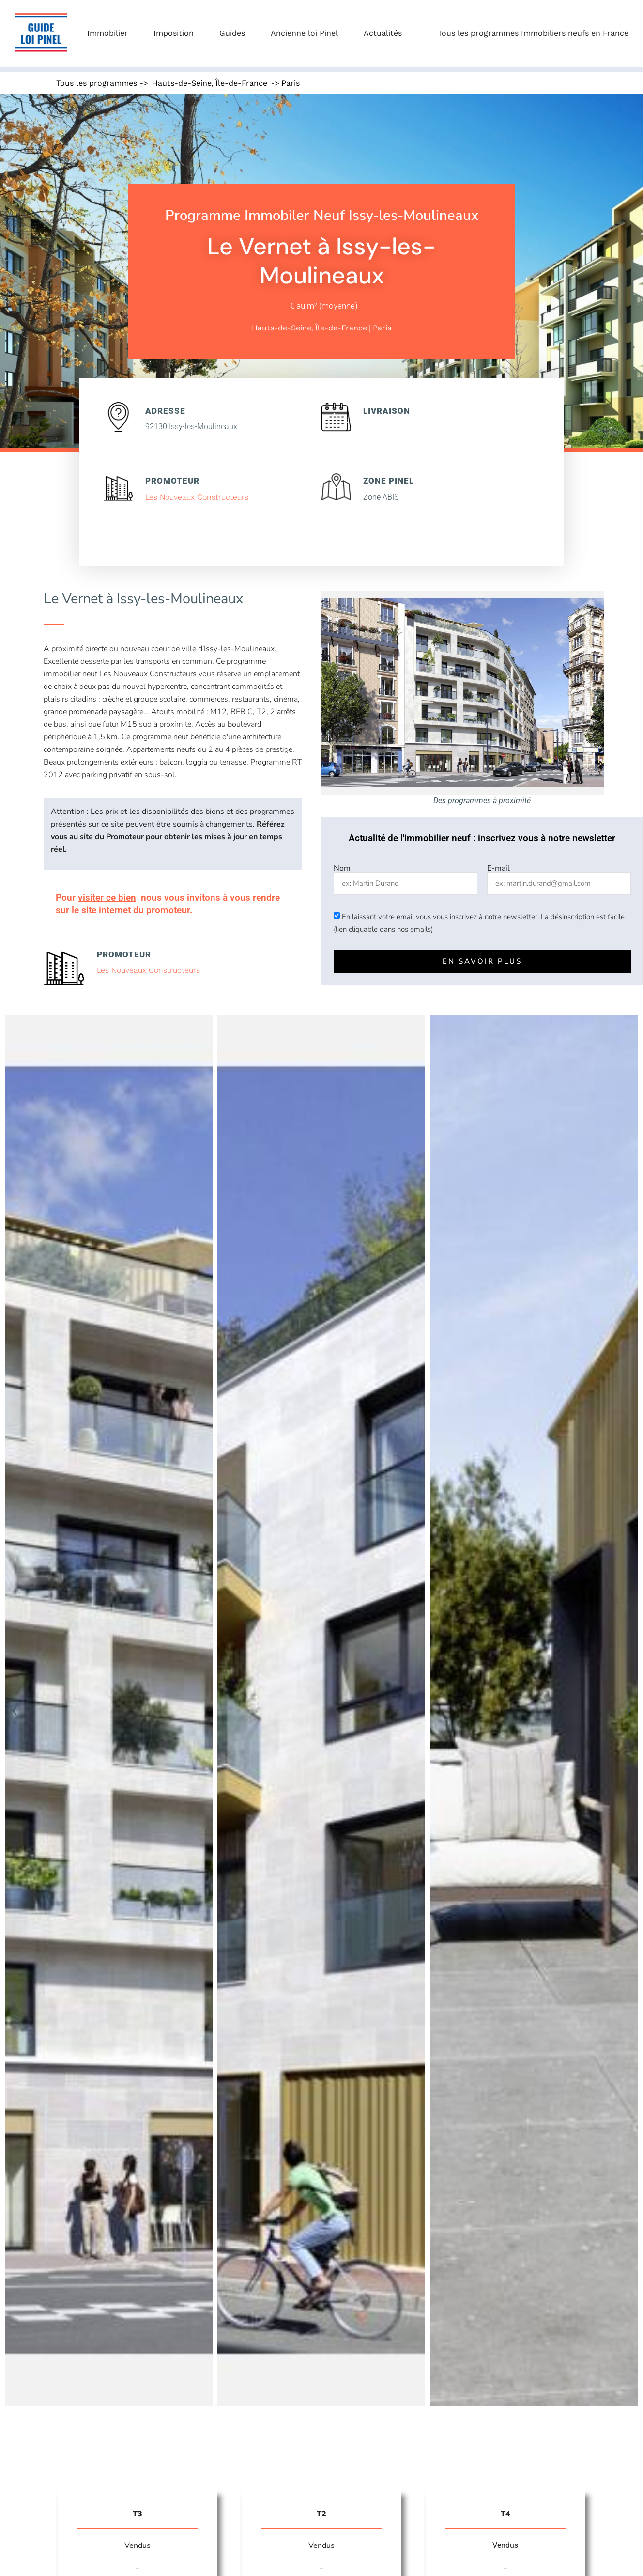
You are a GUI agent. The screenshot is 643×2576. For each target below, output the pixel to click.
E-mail (498, 868)
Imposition (176, 33)
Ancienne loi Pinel (307, 33)
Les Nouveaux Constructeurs (196, 496)
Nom (342, 868)
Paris (290, 83)
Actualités (383, 33)
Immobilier (110, 33)
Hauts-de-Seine (182, 83)
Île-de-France (241, 83)
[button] (14, 1711)
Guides (234, 33)
